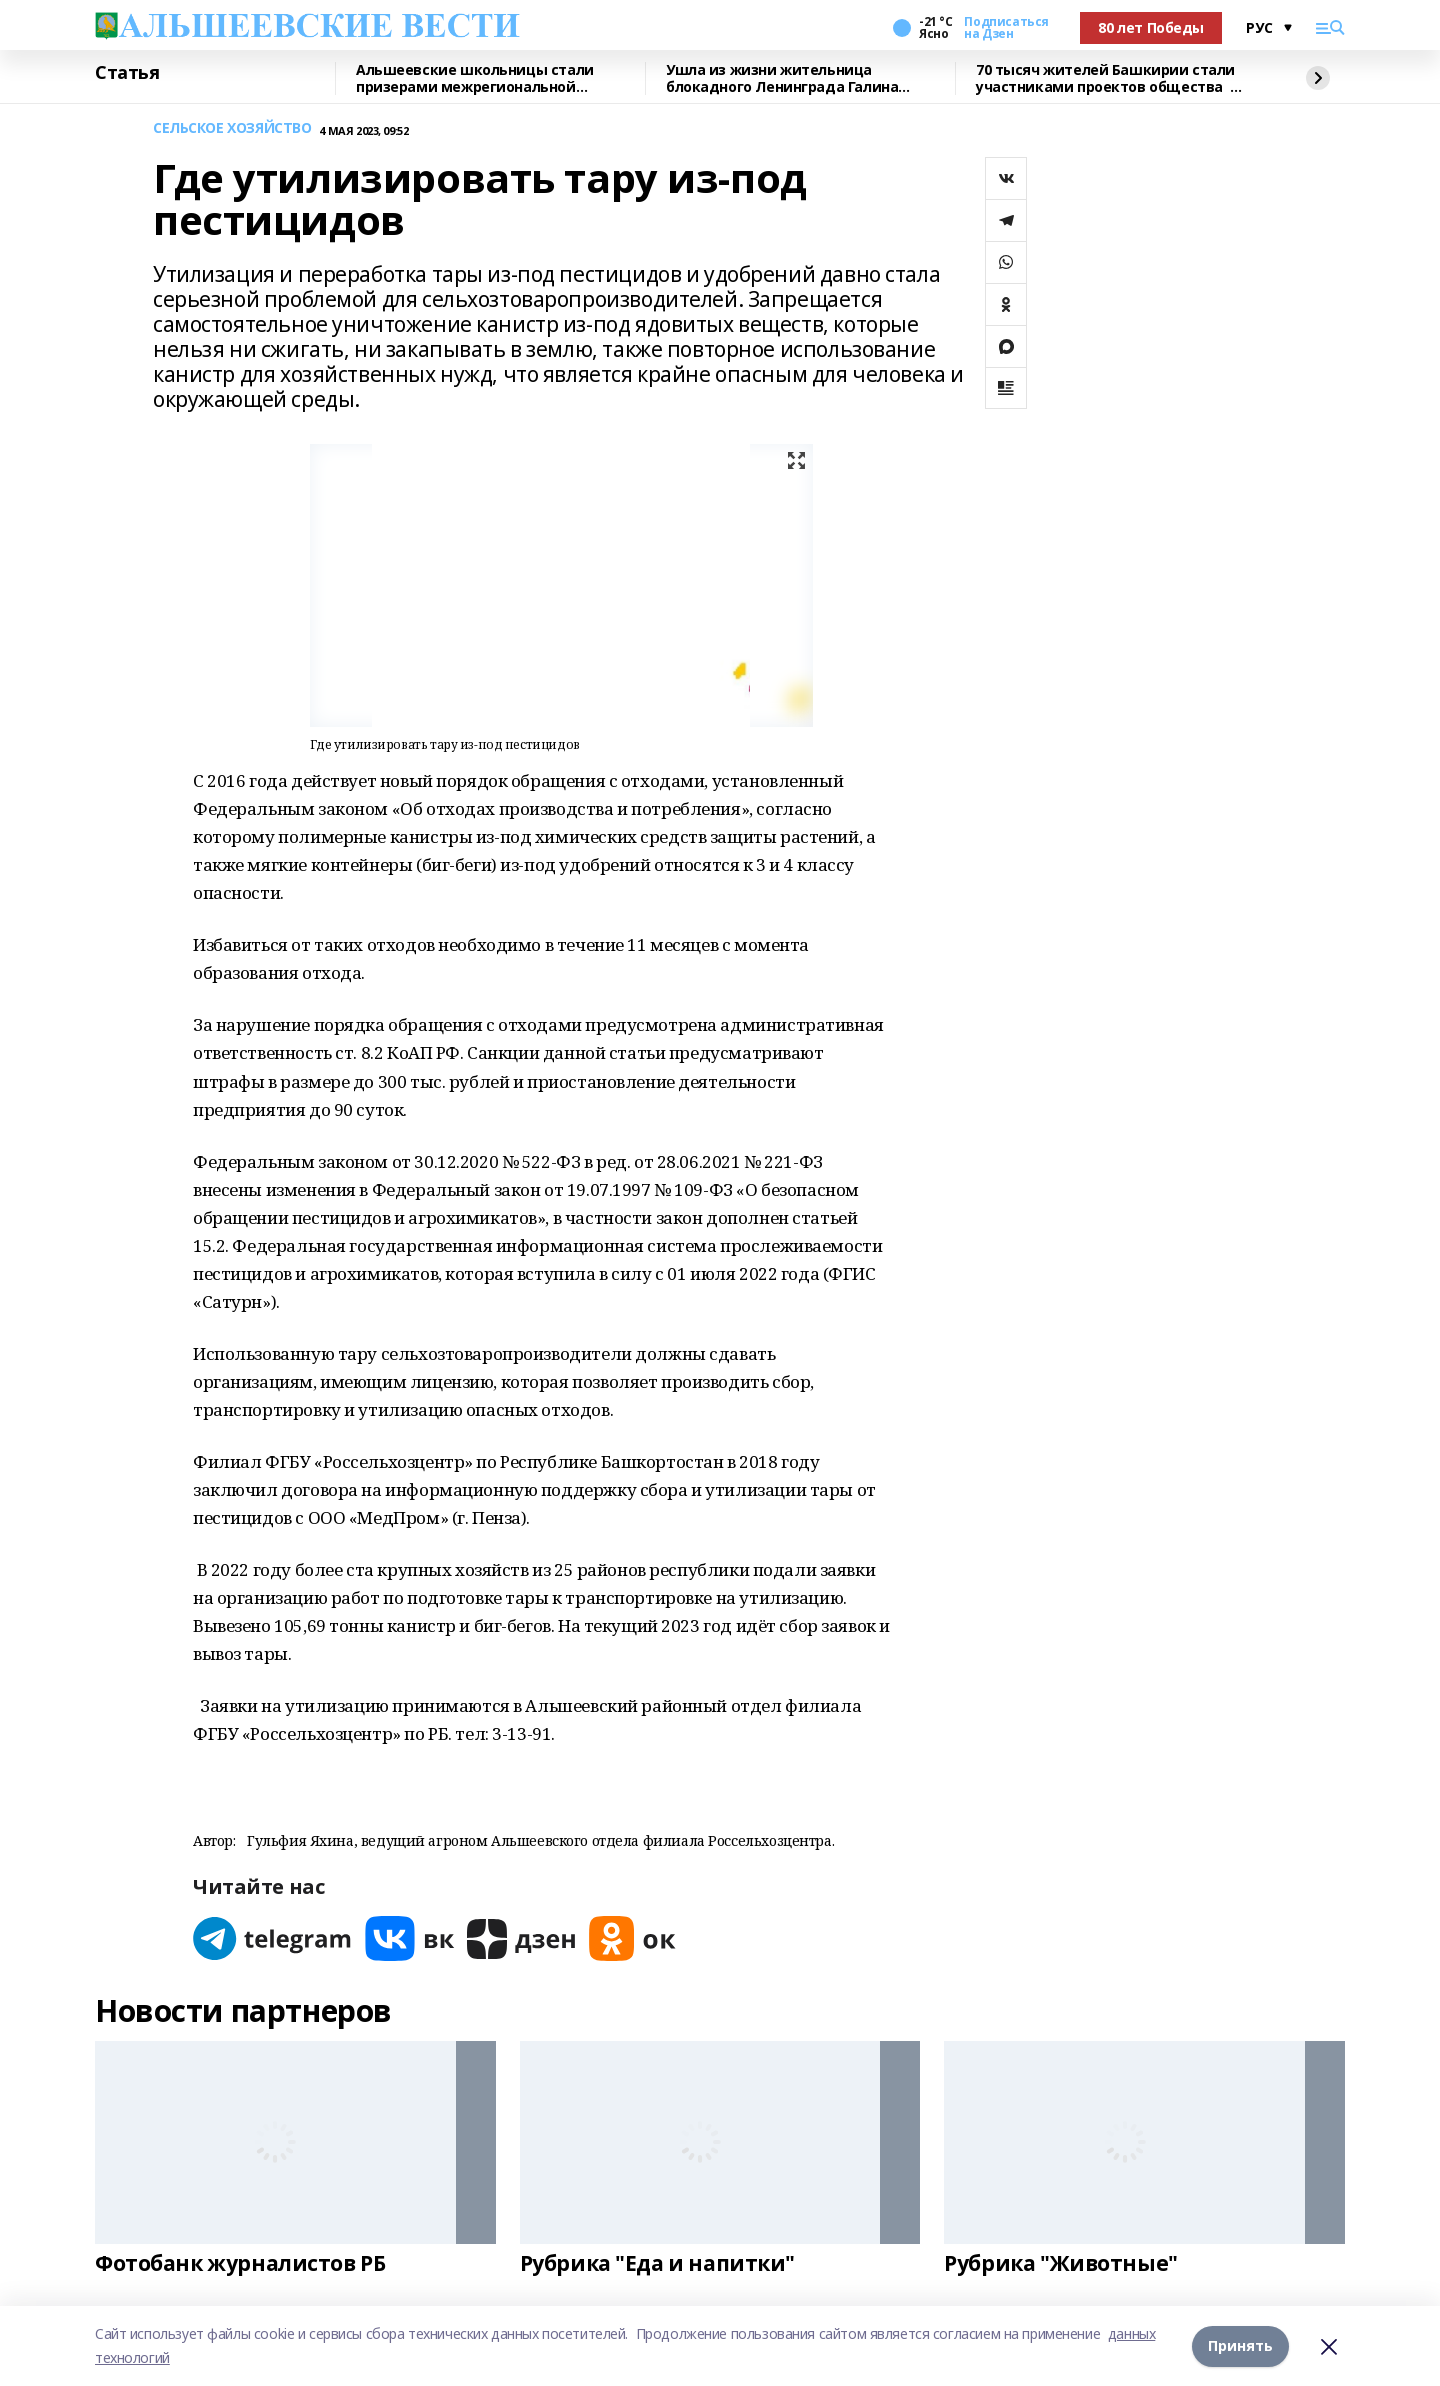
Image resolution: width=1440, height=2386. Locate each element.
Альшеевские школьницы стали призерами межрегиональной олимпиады (475, 78)
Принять (1240, 2345)
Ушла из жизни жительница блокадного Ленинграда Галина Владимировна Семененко (782, 78)
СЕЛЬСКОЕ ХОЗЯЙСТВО (232, 128)
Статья (127, 73)
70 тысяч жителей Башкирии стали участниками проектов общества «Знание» (1105, 78)
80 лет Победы (1151, 27)
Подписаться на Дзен (1006, 28)
